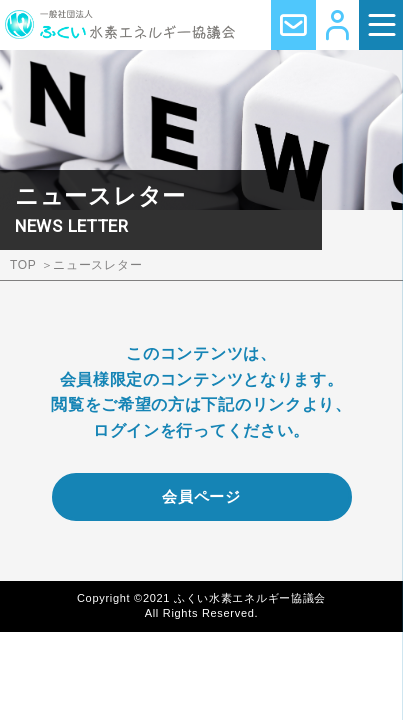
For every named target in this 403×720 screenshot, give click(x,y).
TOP (23, 265)
